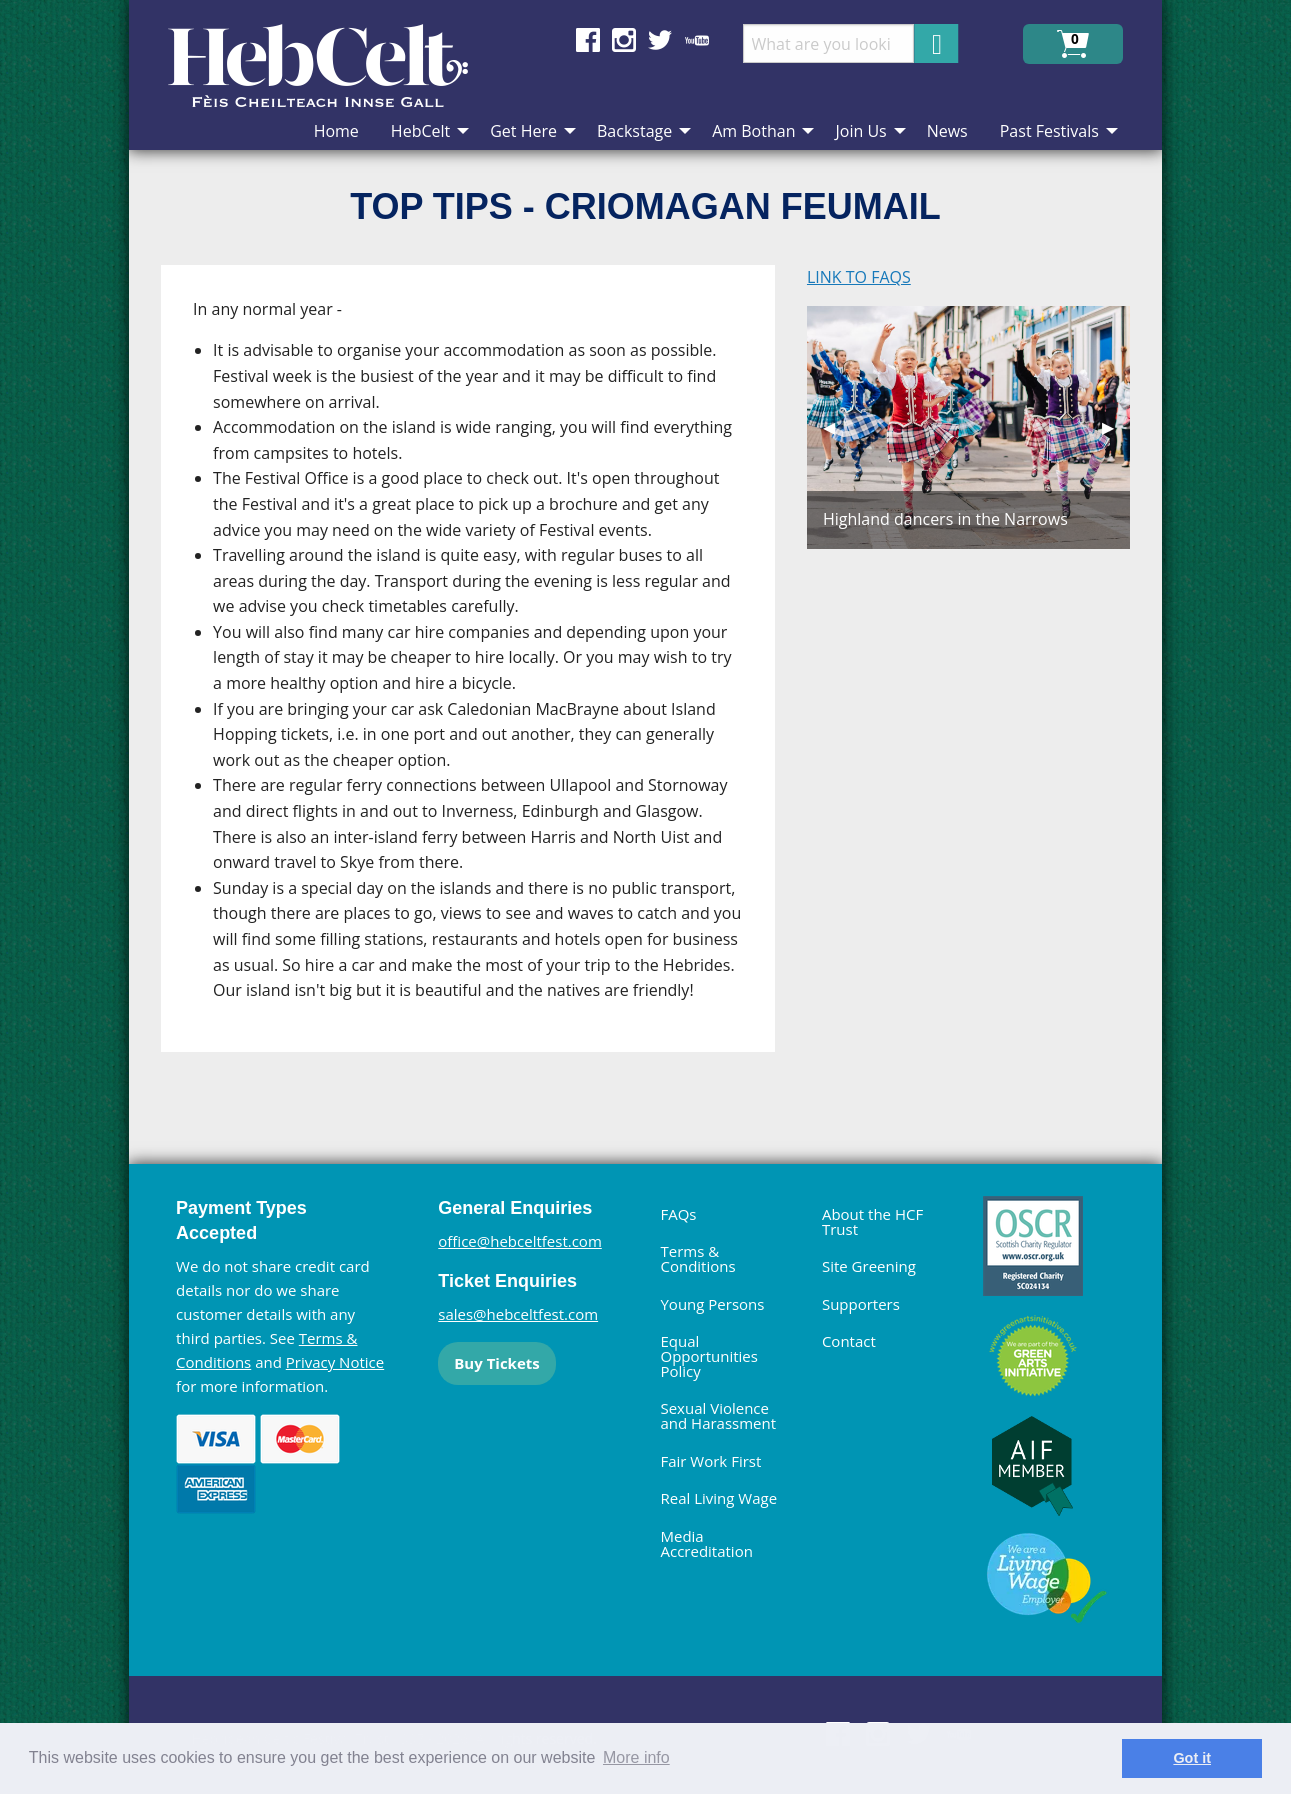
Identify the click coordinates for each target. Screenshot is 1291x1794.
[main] (484, 674)
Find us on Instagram (624, 40)
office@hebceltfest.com (520, 1241)
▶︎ (1116, 427)
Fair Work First (710, 1461)
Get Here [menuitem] (523, 131)
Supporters (861, 1304)
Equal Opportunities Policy (708, 1356)
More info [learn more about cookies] (636, 1757)
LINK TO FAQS (859, 277)
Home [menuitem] (336, 131)
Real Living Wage (718, 1498)
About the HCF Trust (872, 1221)
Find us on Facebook (588, 40)
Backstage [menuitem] (634, 131)
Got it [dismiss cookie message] (1192, 1758)
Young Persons (712, 1304)
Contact (849, 1341)
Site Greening (869, 1266)
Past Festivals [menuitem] (1049, 131)
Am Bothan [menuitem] (753, 131)
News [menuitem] (947, 131)
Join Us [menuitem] (860, 131)
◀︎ (837, 427)
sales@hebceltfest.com (518, 1314)
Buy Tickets (496, 1363)
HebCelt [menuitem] (420, 131)
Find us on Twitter (660, 40)
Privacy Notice (335, 1362)
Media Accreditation (706, 1543)
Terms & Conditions (697, 1258)
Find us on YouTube (697, 40)
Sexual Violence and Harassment (718, 1415)
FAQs (678, 1214)
